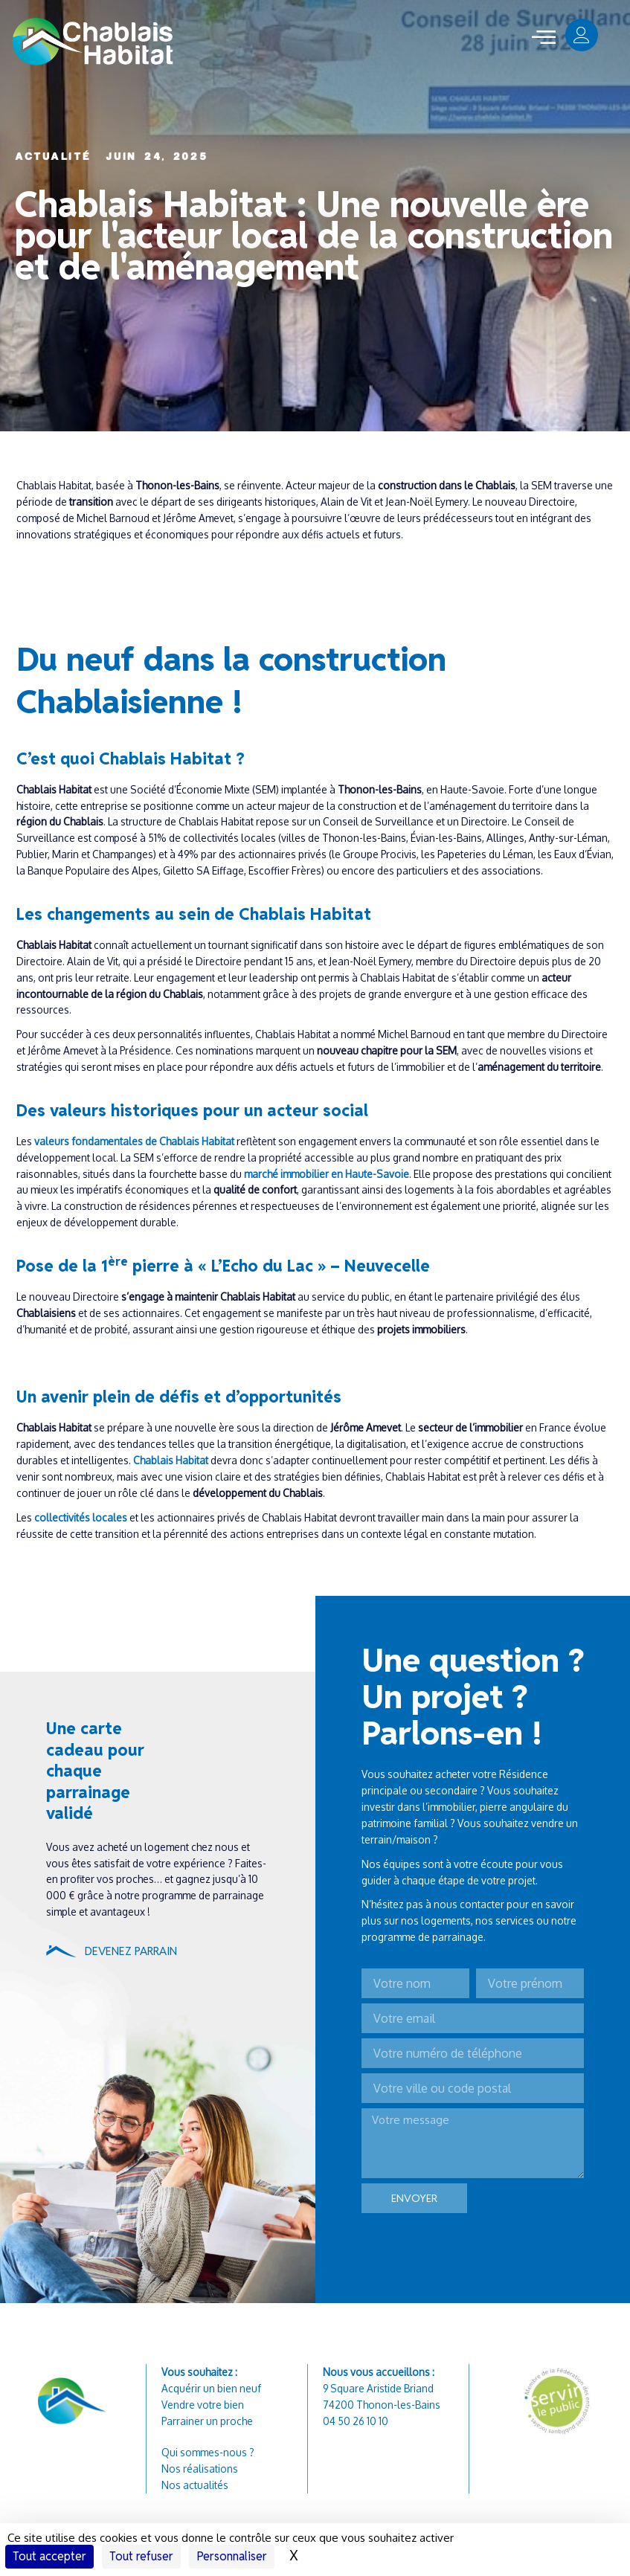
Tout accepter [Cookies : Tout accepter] (49, 2556)
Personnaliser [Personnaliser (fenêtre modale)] (231, 2556)
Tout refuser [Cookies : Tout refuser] (141, 2556)
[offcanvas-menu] (544, 38)
